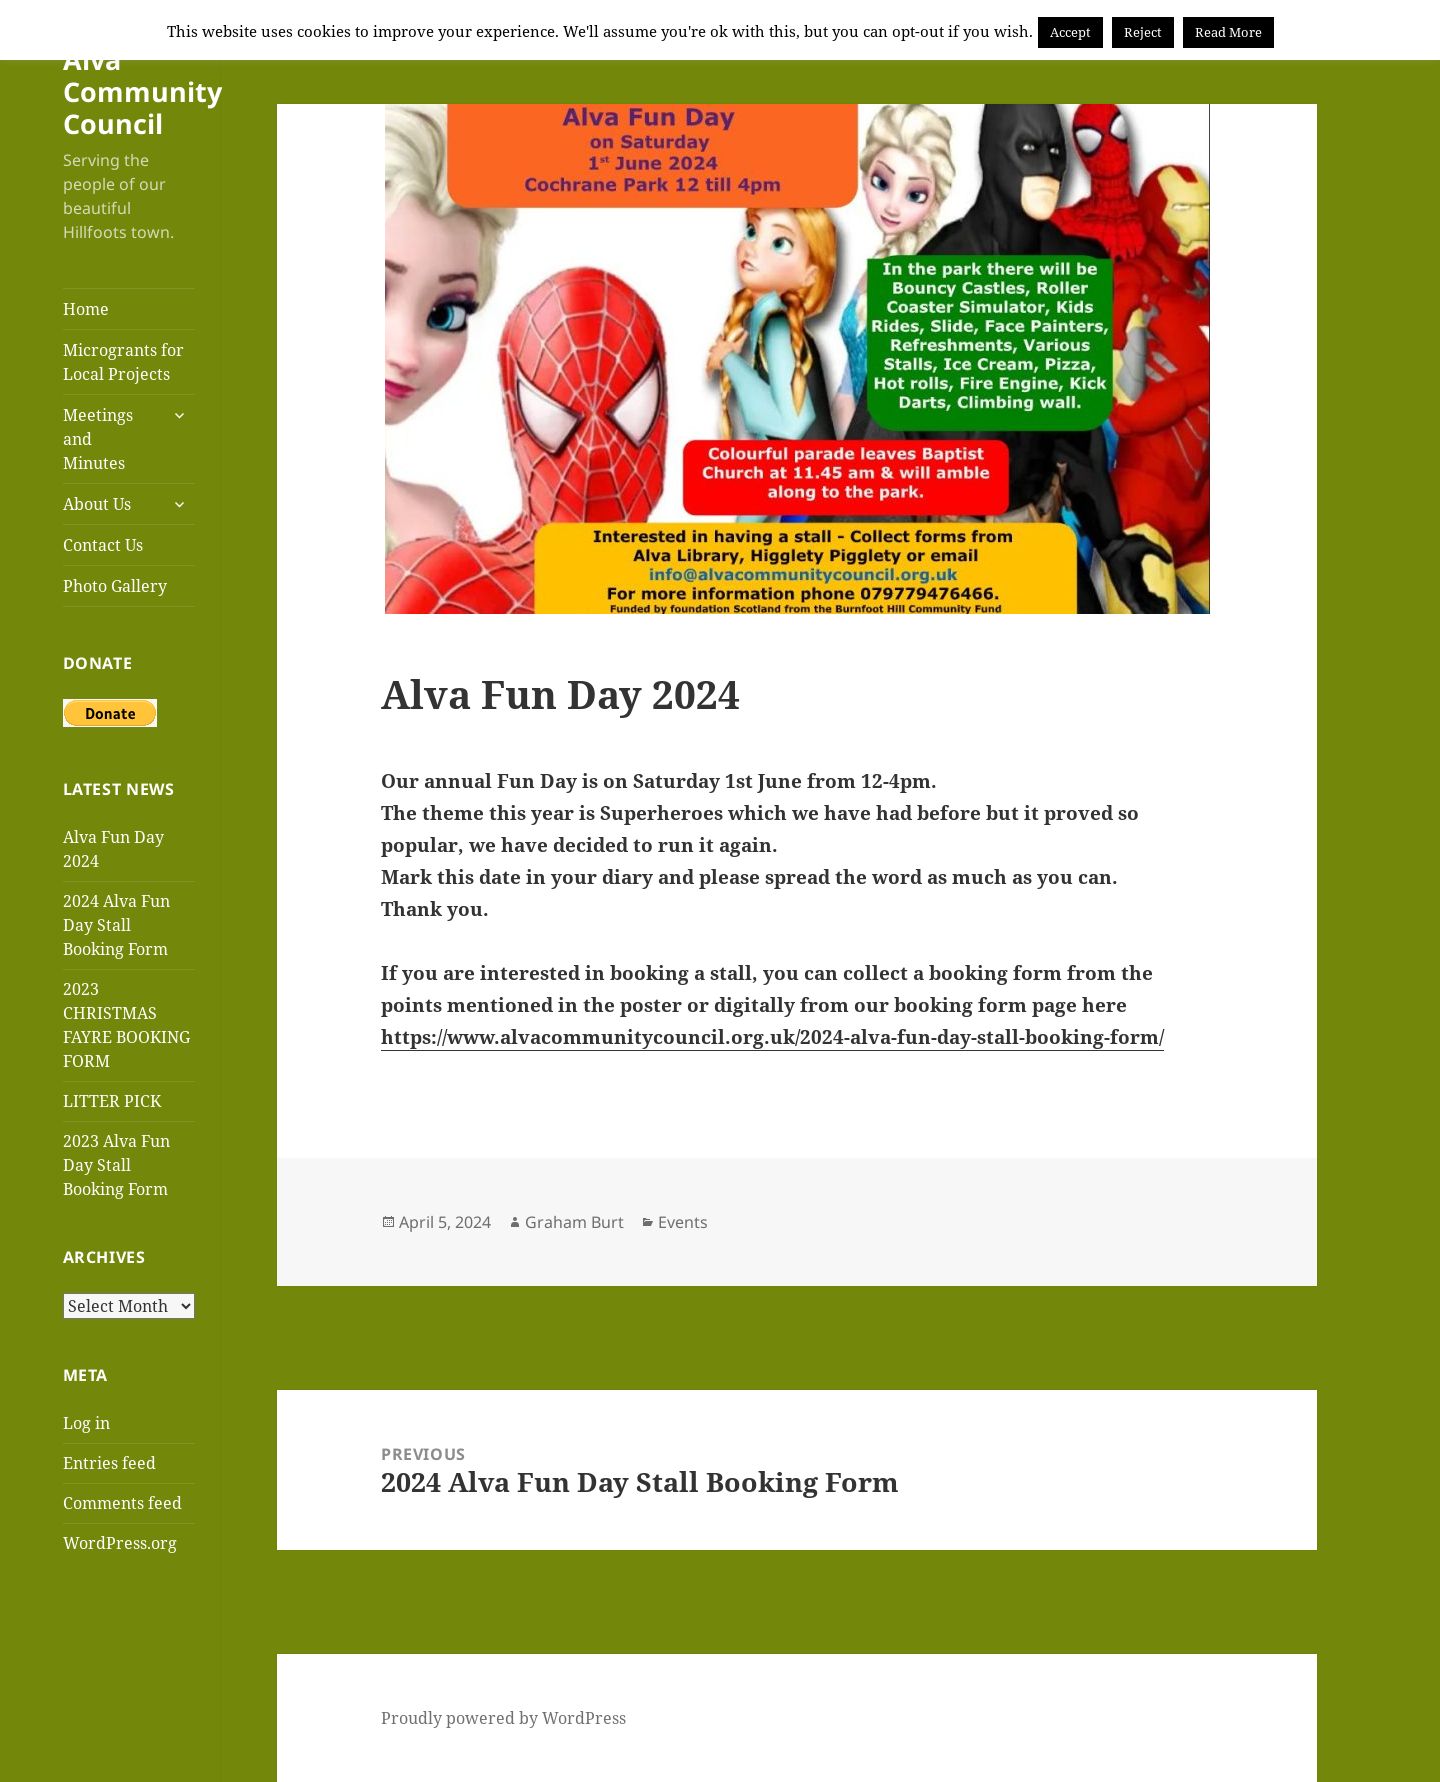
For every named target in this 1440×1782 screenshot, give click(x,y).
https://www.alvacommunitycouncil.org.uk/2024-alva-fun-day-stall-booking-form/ (772, 1037)
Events (683, 1222)
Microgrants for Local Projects (123, 362)
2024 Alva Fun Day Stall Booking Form (116, 925)
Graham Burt (574, 1222)
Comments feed (122, 1503)
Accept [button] (1070, 32)
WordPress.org (120, 1543)
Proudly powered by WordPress (503, 1718)
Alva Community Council (142, 91)
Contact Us (103, 545)
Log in (86, 1423)
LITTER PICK (112, 1101)
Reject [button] (1143, 32)
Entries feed (109, 1463)
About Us (97, 504)
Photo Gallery (115, 586)
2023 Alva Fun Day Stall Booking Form (116, 1165)
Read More (1228, 32)
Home (86, 309)
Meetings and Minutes (98, 439)
